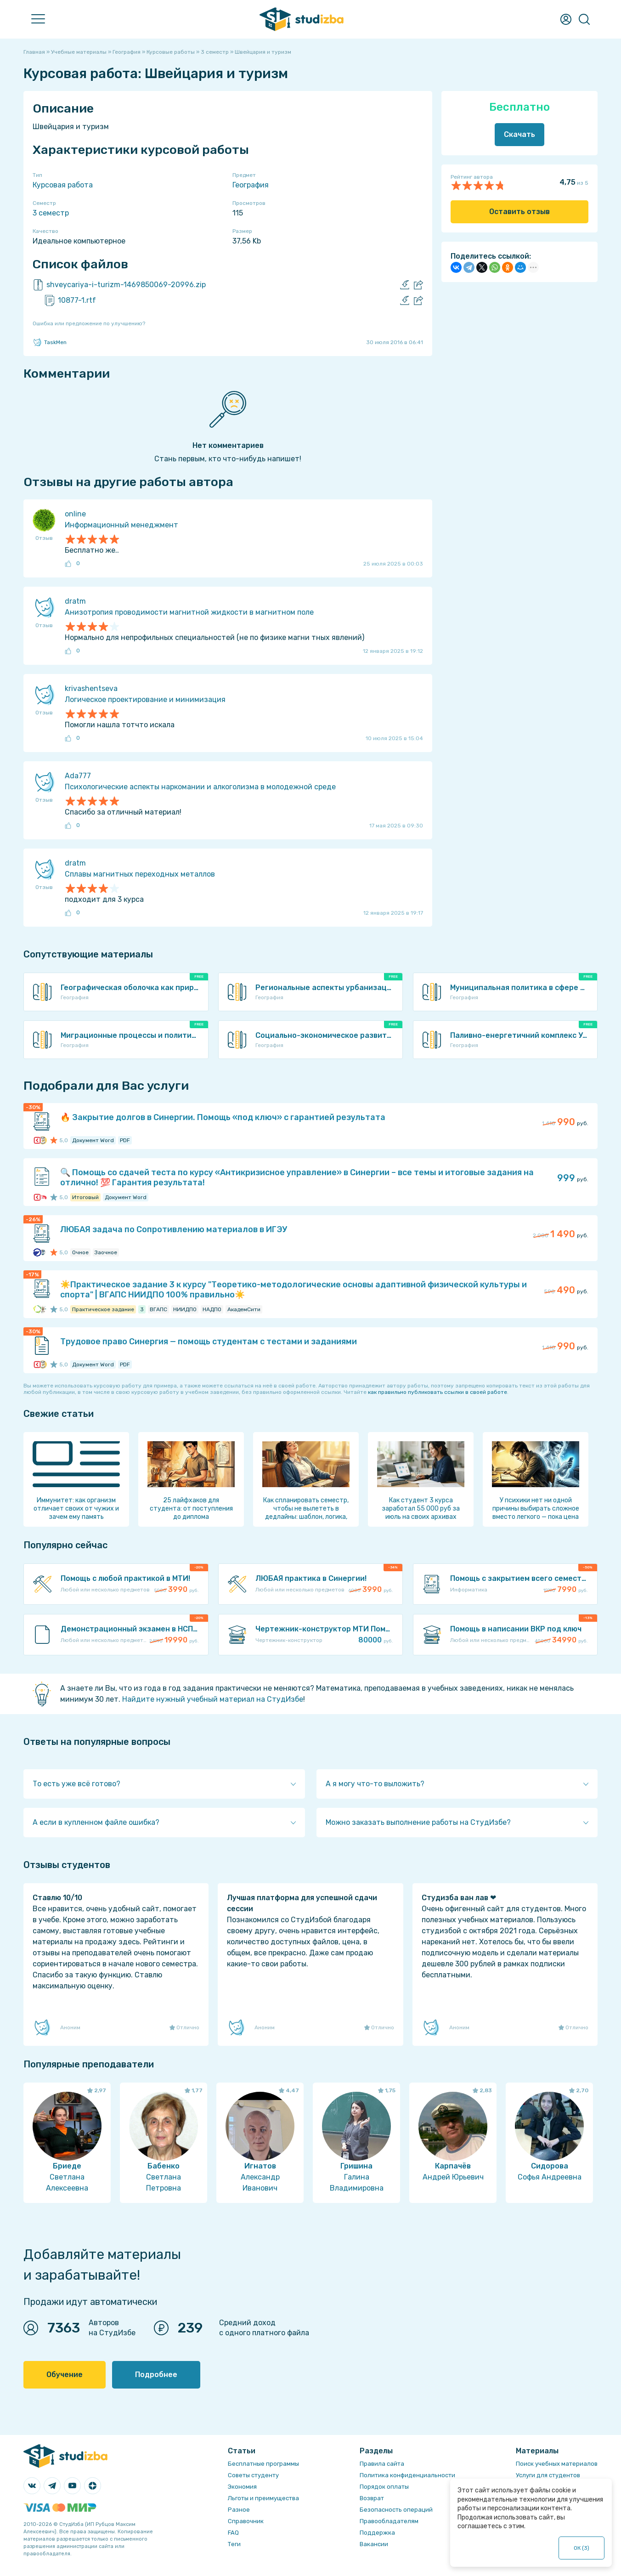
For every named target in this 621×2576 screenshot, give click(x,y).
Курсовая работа (63, 185)
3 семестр (51, 213)
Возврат (372, 2498)
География (250, 185)
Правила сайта (382, 2463)
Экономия (242, 2486)
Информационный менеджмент (121, 525)
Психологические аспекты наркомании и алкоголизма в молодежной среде (200, 786)
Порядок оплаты (384, 2486)
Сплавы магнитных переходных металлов (140, 874)
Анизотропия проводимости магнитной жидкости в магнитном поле (189, 612)
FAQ (233, 2532)
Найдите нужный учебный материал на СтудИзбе (212, 1699)
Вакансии (374, 2544)
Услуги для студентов (548, 2475)
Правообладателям (389, 2521)
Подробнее (156, 2374)
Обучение (64, 2374)
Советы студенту (253, 2475)
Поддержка (377, 2532)
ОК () (581, 2548)
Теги (234, 2544)
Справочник (246, 2521)
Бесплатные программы (263, 2463)
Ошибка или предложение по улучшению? (89, 323)
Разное (239, 2509)
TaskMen (50, 342)
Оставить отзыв (519, 211)
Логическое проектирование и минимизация (145, 699)
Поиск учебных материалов (557, 2463)
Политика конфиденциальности (407, 2475)
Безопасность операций (396, 2509)
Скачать (519, 134)
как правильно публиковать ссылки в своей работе (437, 1392)
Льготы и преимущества (263, 2498)
